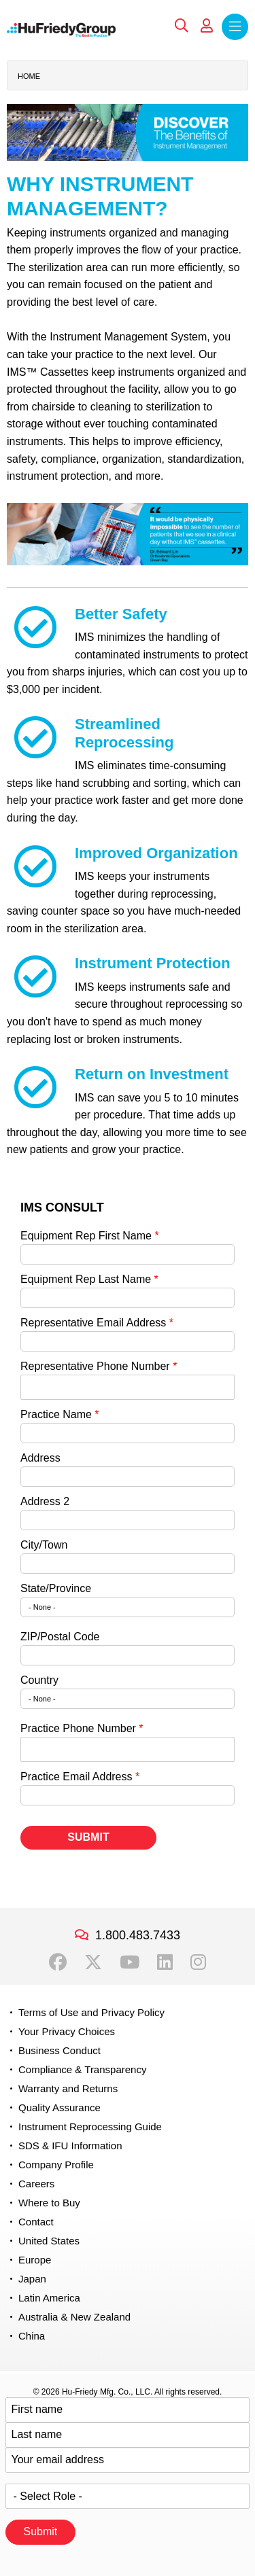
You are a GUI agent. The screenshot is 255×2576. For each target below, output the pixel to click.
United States (49, 2240)
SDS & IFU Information (70, 2145)
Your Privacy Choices (66, 2031)
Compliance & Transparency (82, 2069)
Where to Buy (49, 2202)
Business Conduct (59, 2050)
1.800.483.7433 (137, 1935)
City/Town (43, 1545)
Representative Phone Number (95, 1366)
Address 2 (44, 1501)
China (31, 2336)
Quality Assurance (59, 2107)
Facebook (58, 1962)
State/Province (55, 1588)
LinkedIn (165, 1962)
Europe (34, 2259)
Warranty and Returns (68, 2088)
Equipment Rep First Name (86, 1235)
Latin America (49, 2298)
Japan (32, 2278)
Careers (36, 2183)
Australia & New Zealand (74, 2317)
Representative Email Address (93, 1322)
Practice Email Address (76, 1776)
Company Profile (56, 2164)
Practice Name (56, 1414)
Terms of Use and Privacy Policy (91, 2012)
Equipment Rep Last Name (85, 1279)
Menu (235, 27)
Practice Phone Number (78, 1728)
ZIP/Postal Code (60, 1636)
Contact (36, 2221)
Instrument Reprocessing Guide (90, 2126)
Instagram (198, 1962)
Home (29, 76)
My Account (206, 26)
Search (181, 26)
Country (39, 1680)
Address (40, 1458)
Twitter (93, 1962)
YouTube (129, 1962)
